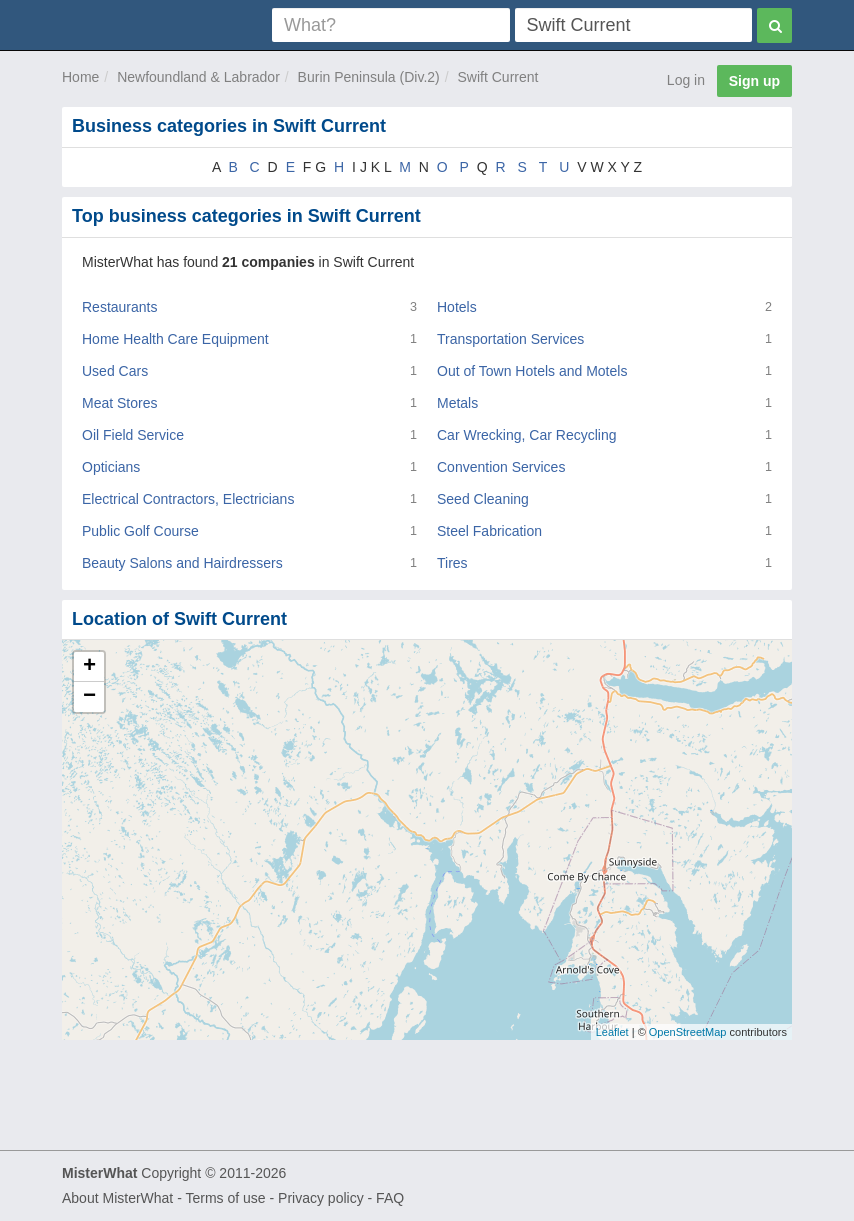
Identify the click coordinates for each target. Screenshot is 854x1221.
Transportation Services (510, 339)
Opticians (111, 467)
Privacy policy (321, 1198)
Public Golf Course (140, 531)
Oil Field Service (133, 435)
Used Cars (115, 371)
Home (80, 77)
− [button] (89, 697)
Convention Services (501, 467)
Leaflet (612, 1032)
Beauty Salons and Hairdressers (182, 563)
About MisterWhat (117, 1198)
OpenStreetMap (688, 1032)
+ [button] (89, 667)
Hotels (457, 307)
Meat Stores (119, 403)
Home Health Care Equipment (175, 339)
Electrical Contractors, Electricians (188, 499)
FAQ (390, 1198)
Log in (686, 80)
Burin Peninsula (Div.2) (369, 77)
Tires (452, 563)
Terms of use (225, 1198)
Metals (457, 403)
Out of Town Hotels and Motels (532, 371)
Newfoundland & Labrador (198, 77)
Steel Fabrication (489, 531)
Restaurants (119, 307)
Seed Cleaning (483, 499)
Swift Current (498, 77)
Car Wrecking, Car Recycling (526, 435)
